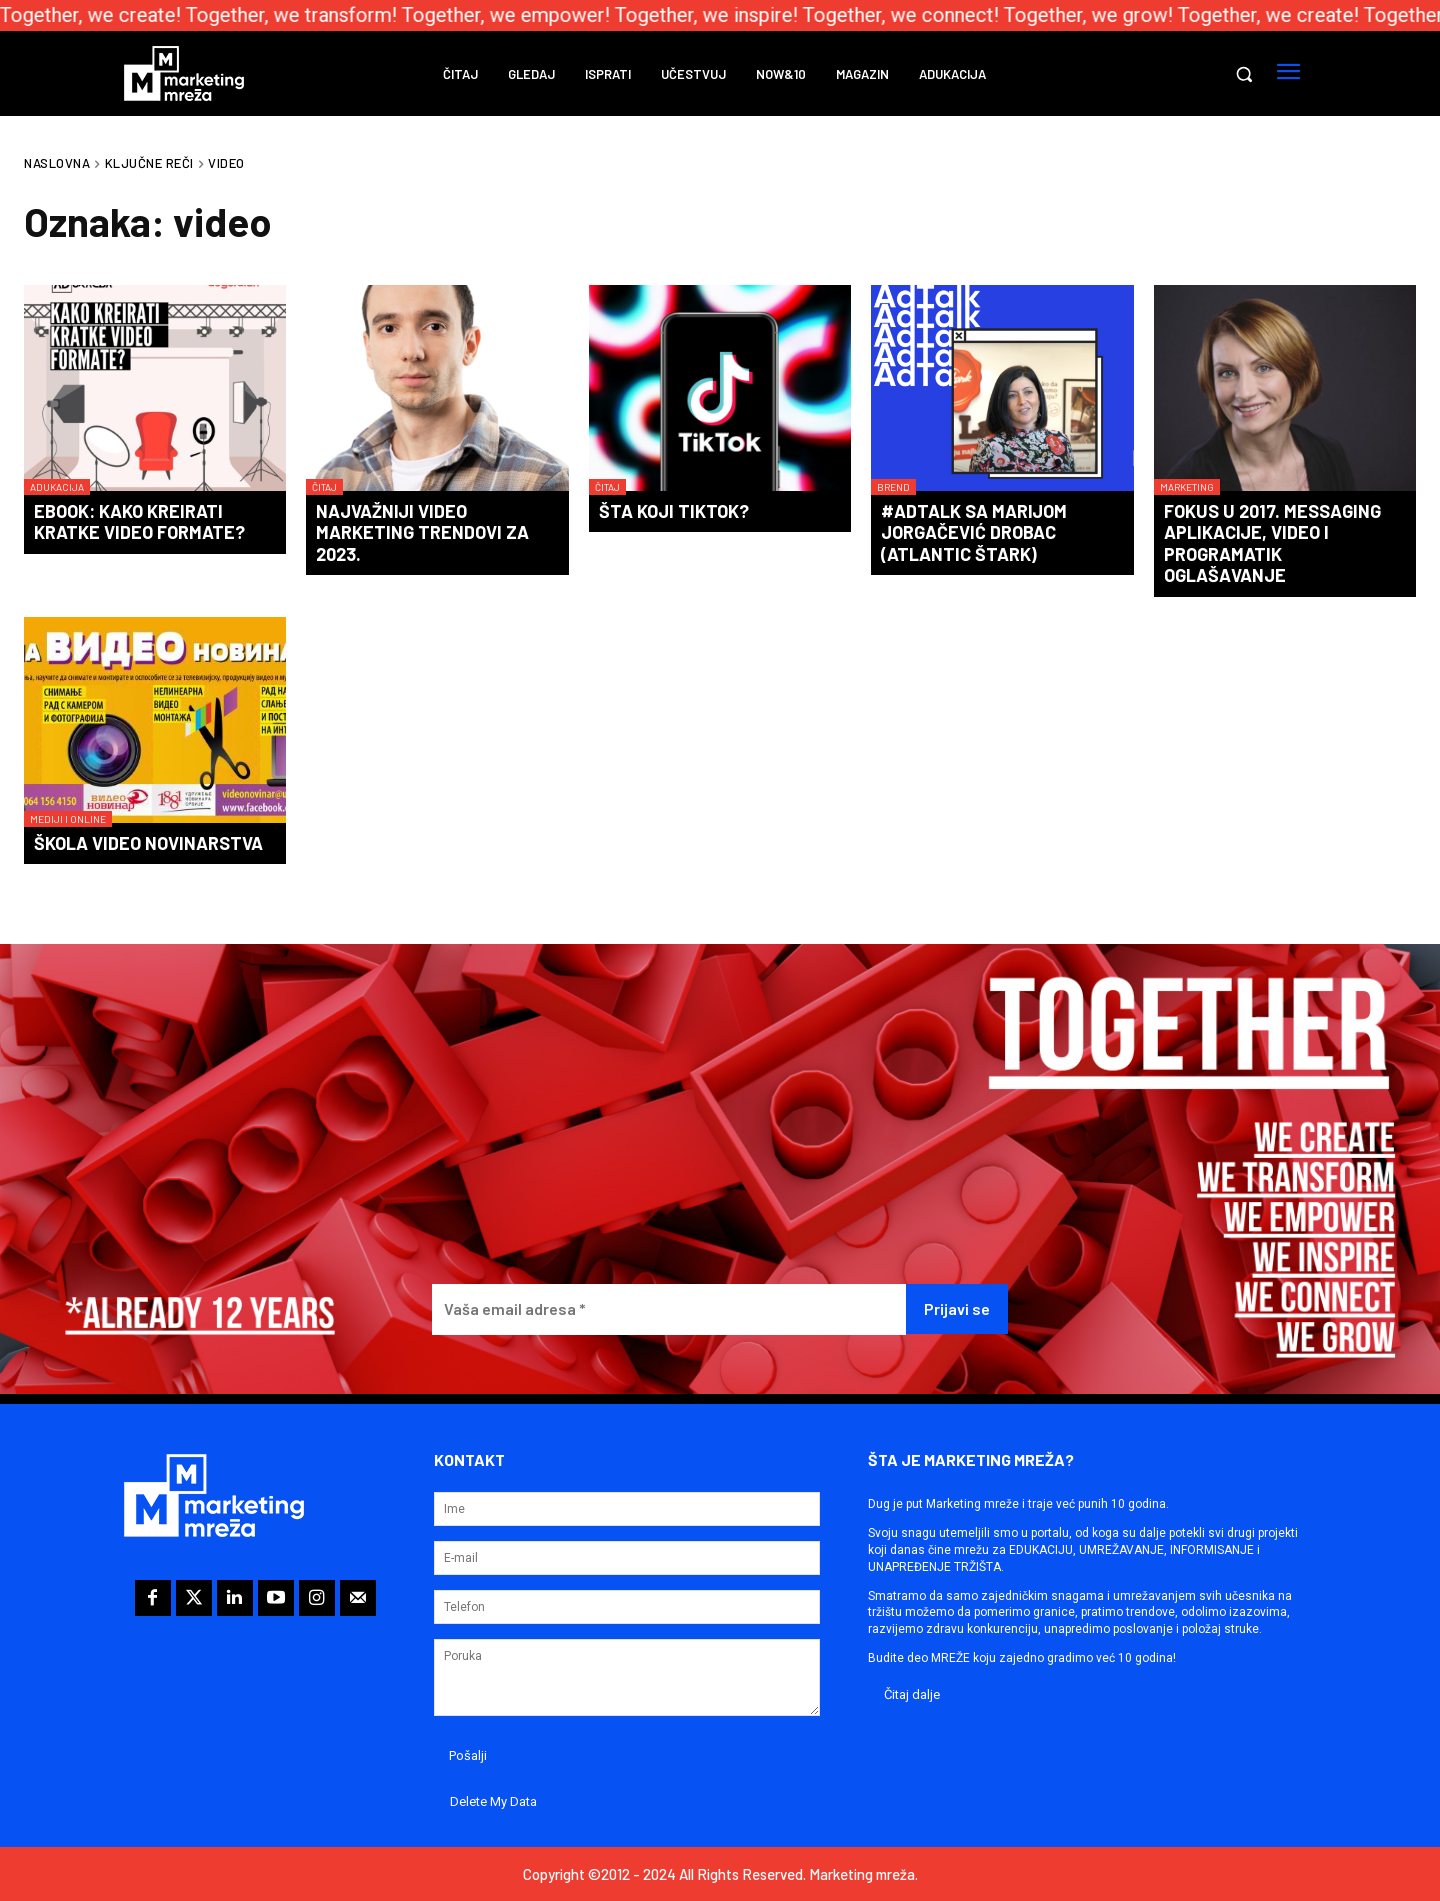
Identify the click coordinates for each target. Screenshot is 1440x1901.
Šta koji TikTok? (674, 511)
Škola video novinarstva (148, 843)
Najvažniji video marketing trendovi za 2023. (422, 532)
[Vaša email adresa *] (669, 1309)
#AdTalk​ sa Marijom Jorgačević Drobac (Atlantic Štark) (974, 532)
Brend (893, 487)
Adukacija (57, 487)
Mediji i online (68, 819)
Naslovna (57, 163)
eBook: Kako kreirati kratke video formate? (139, 522)
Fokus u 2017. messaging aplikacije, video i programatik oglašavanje (1272, 543)
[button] (1244, 74)
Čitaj (324, 487)
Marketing (1187, 487)
